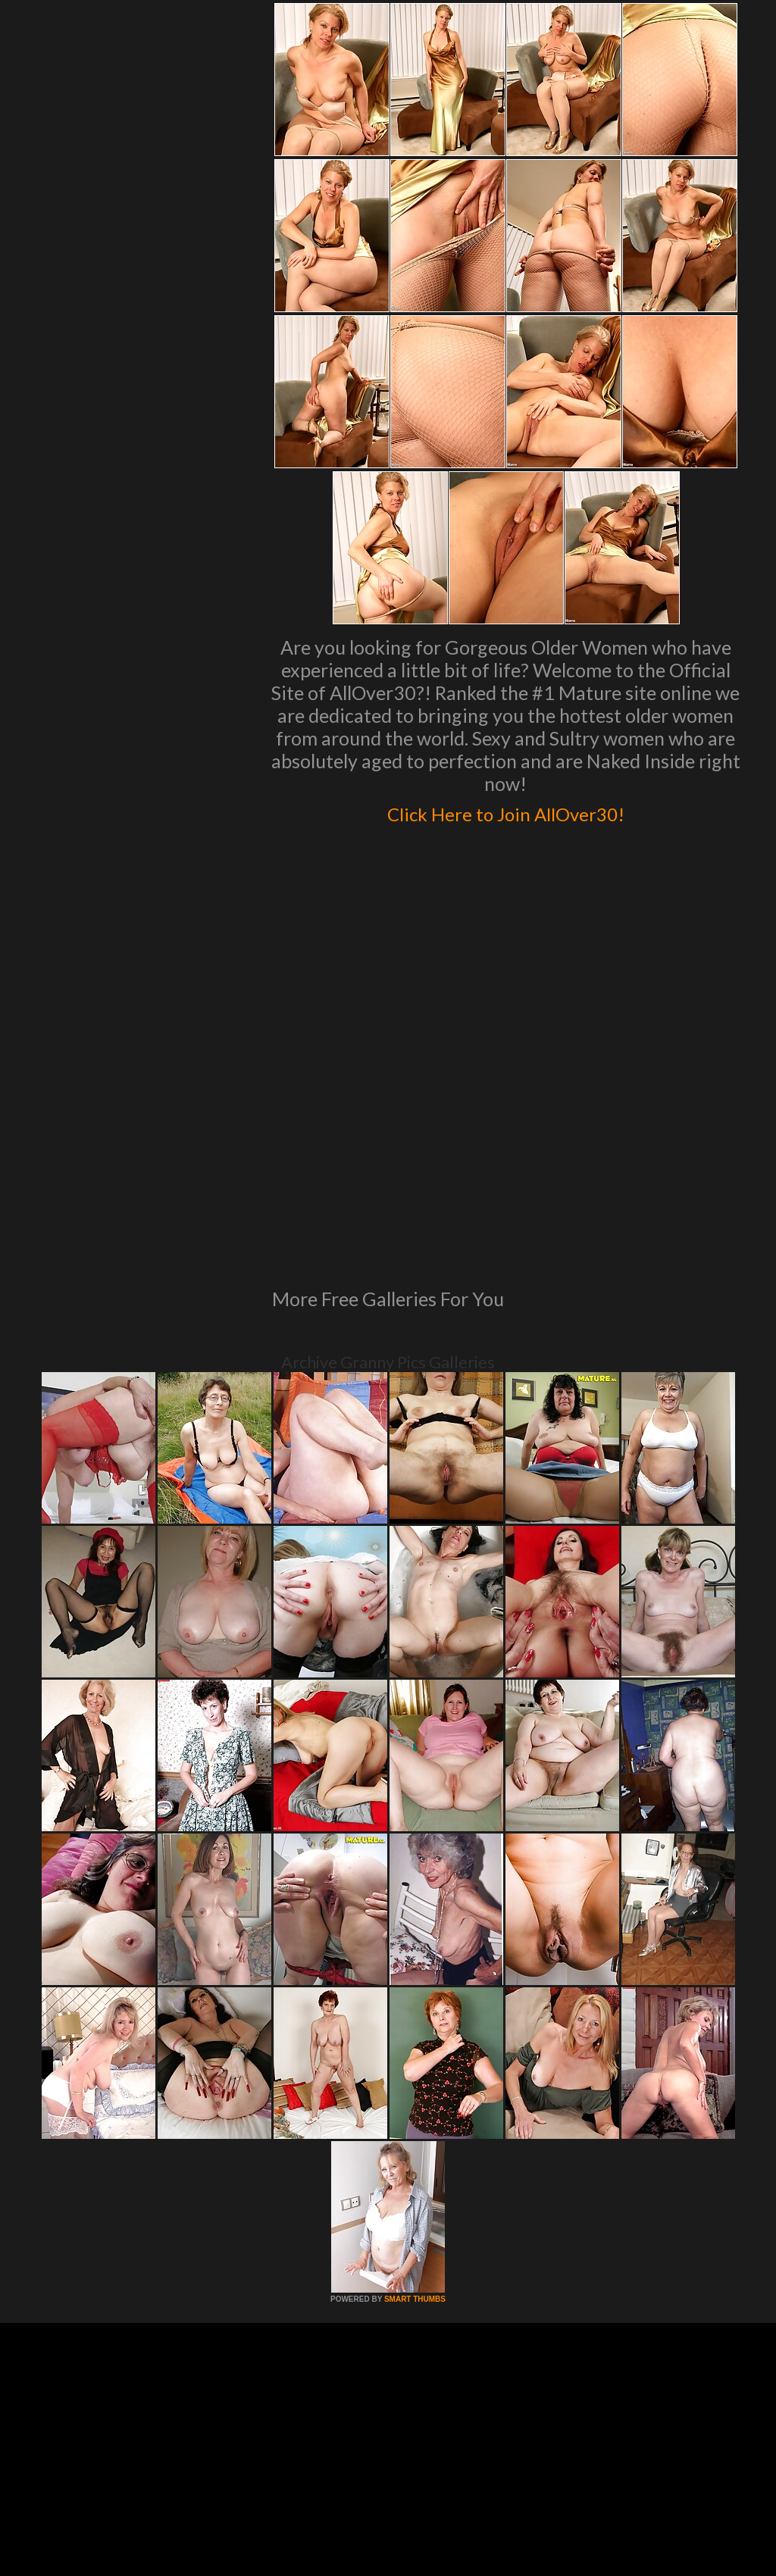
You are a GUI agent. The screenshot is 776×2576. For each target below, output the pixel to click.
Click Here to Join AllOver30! (505, 811)
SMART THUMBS (415, 2092)
